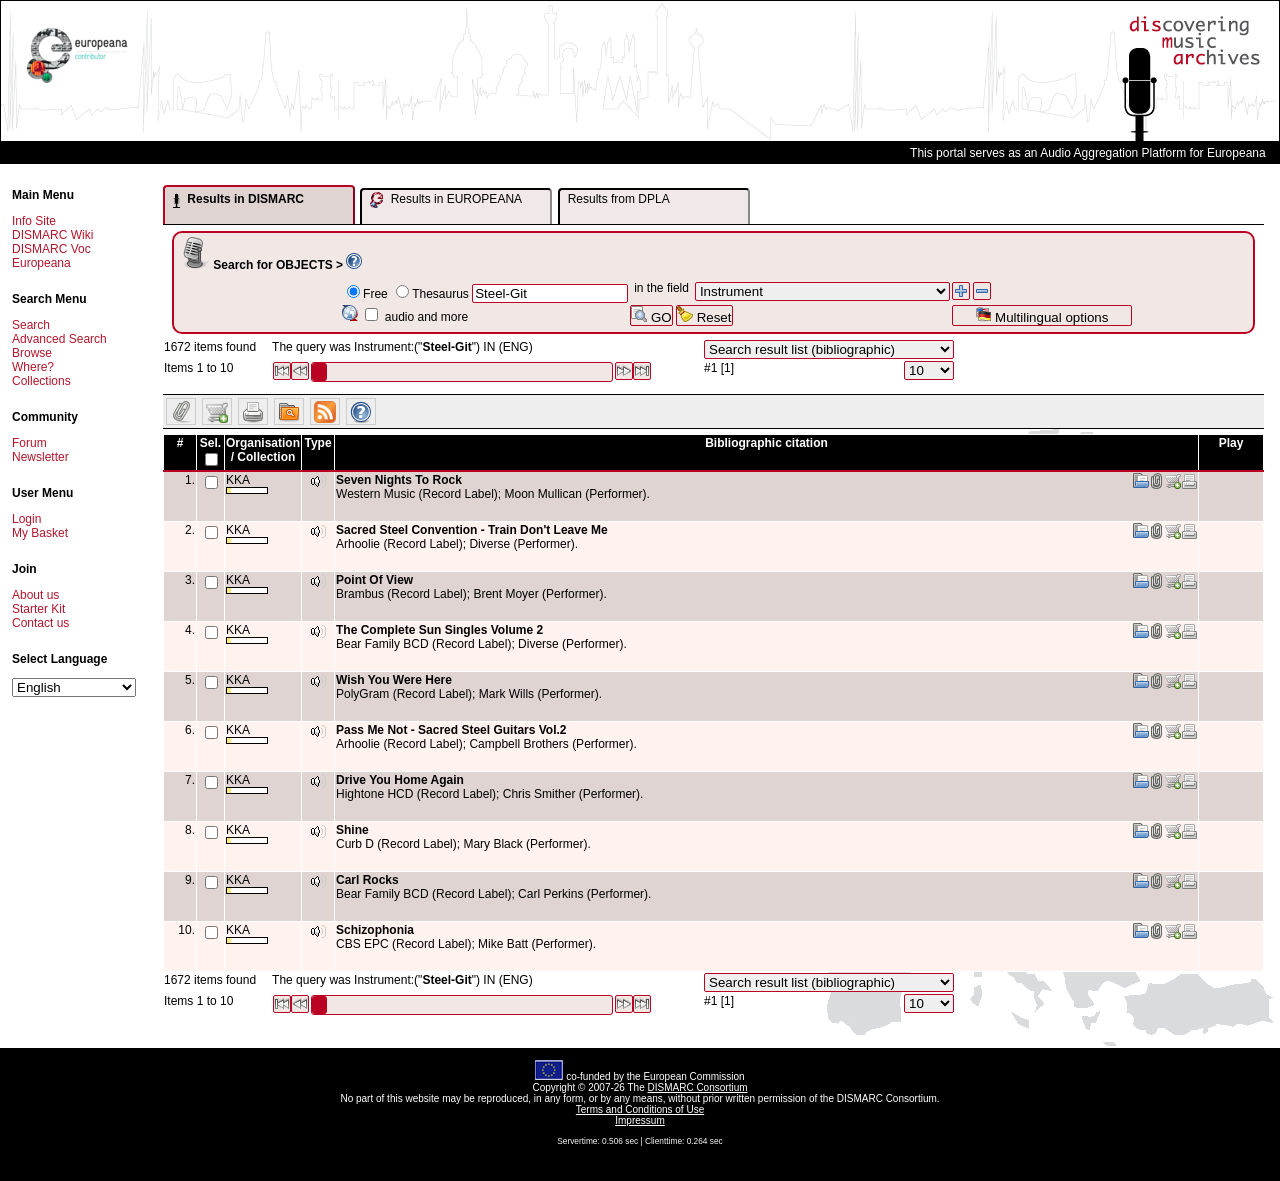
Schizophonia (375, 930)
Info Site (34, 221)
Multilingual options (1041, 315)
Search (31, 325)
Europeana (41, 263)
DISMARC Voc (51, 249)
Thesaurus (440, 294)
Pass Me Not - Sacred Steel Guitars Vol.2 (451, 730)
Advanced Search (59, 339)
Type (317, 443)
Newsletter (40, 457)
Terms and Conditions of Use (640, 1109)
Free (375, 294)
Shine (352, 830)
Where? (33, 367)
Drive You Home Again (400, 780)
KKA (247, 483)
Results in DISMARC (238, 200)
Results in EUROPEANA (446, 200)
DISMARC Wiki (52, 235)
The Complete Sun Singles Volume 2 (439, 630)
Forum (29, 443)
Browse (32, 353)
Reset (704, 315)
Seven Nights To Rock (399, 480)
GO (651, 315)
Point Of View (374, 580)
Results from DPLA (619, 199)
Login (26, 519)
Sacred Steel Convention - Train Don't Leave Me (472, 530)
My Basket (40, 533)
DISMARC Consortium (698, 1087)
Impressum (639, 1120)
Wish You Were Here (394, 680)
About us (35, 595)
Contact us (40, 623)
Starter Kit (38, 609)
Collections (41, 381)
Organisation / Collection (263, 450)
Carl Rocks (367, 880)
